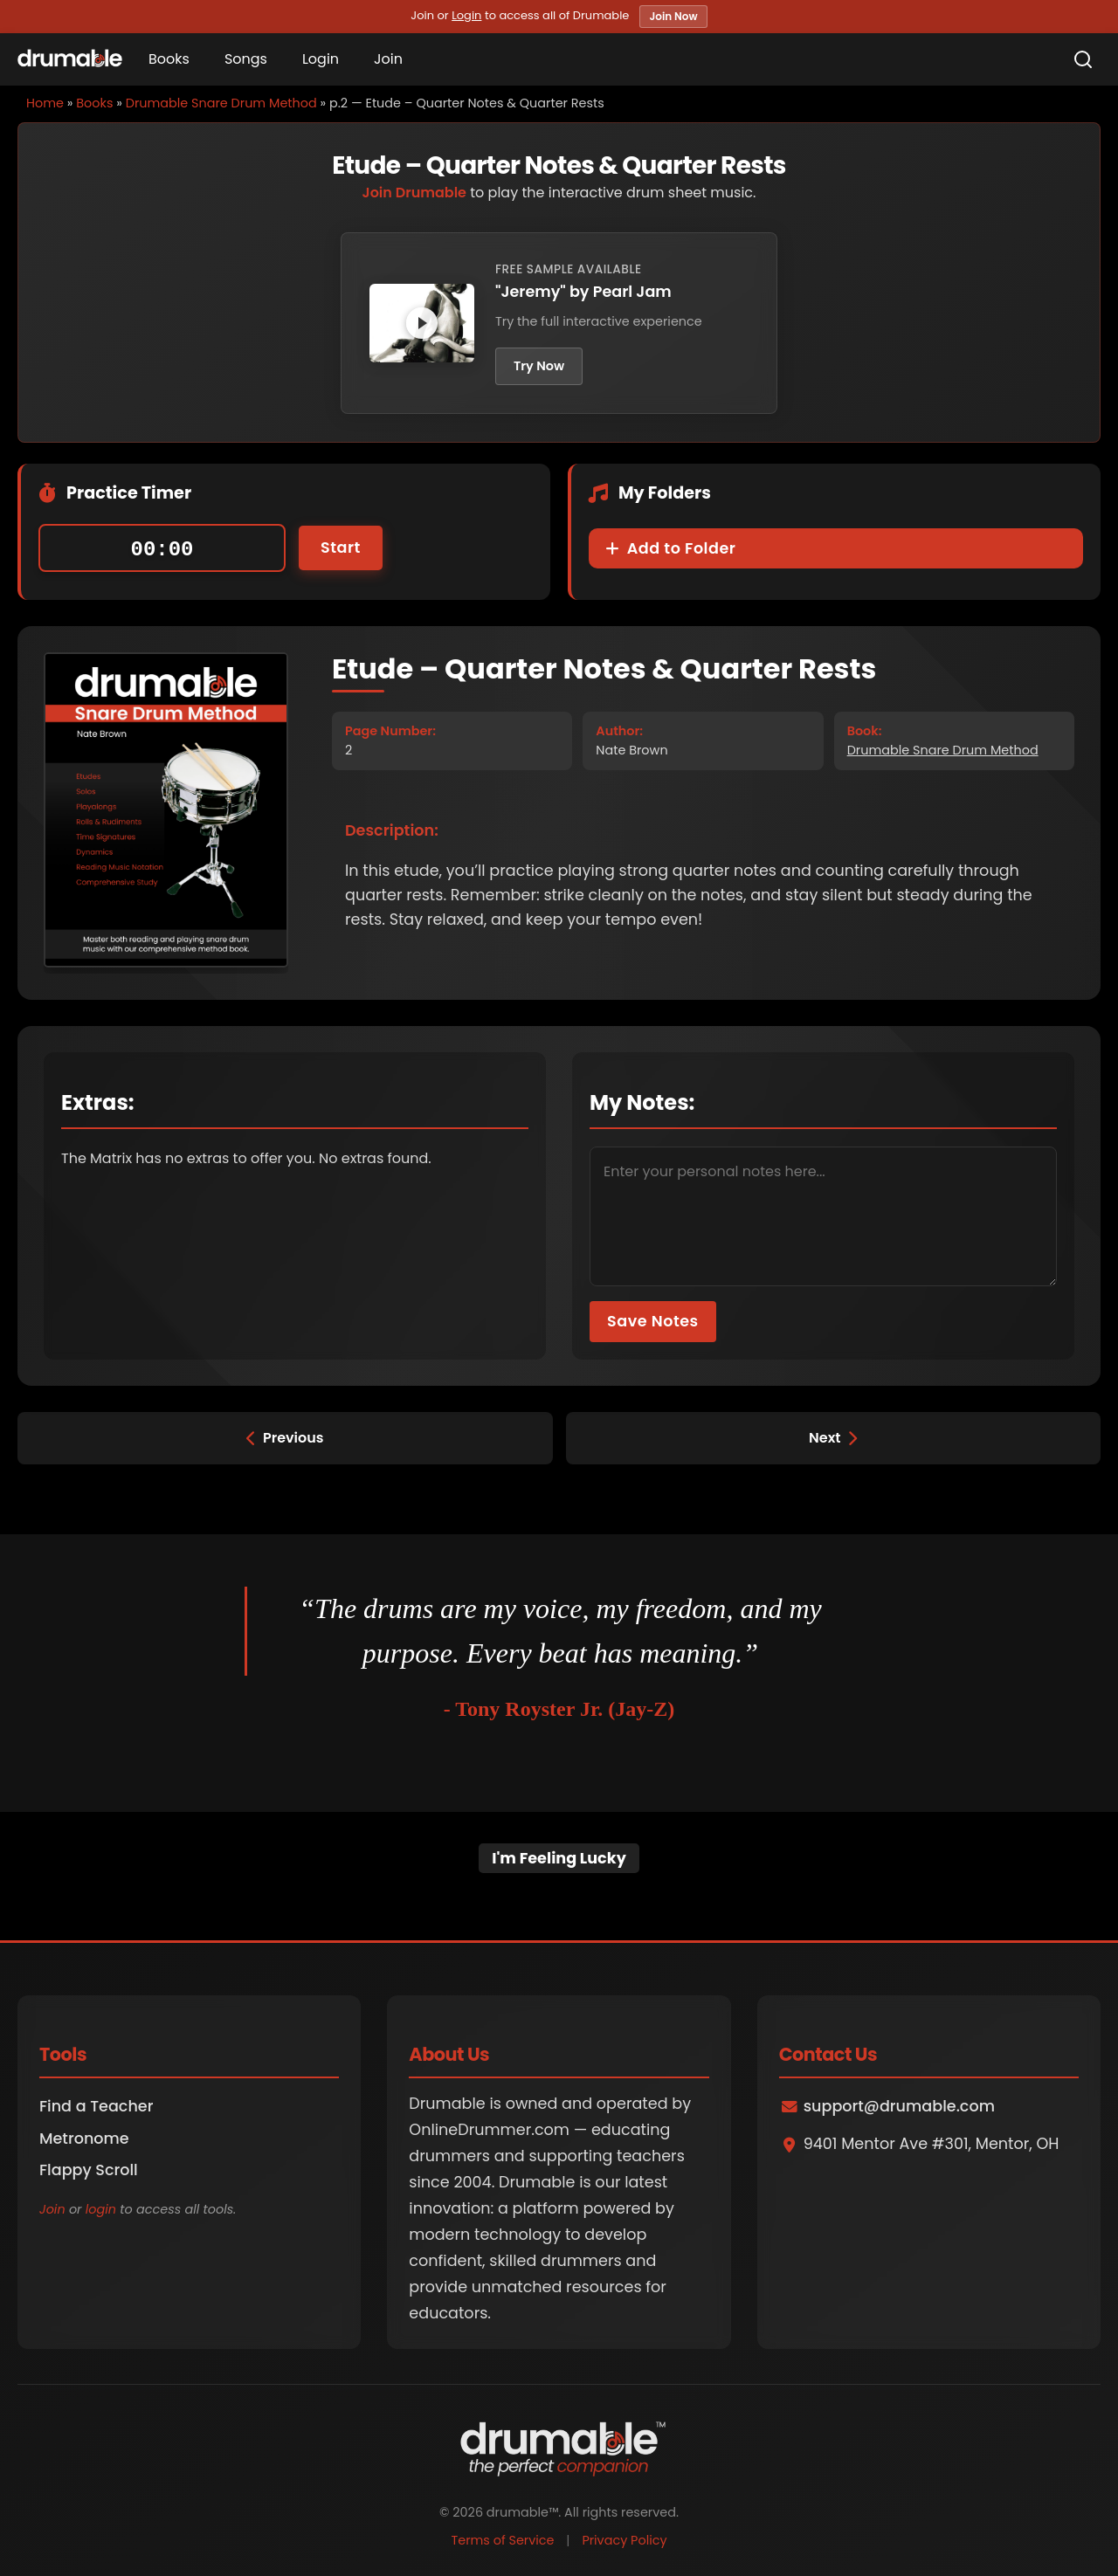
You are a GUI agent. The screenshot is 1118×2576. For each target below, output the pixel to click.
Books (169, 59)
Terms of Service (502, 2540)
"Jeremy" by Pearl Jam (583, 292)
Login (466, 15)
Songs (245, 59)
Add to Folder (670, 548)
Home (45, 103)
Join (388, 59)
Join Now (673, 16)
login (101, 2209)
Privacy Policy (624, 2540)
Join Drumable (414, 193)
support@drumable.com (899, 2106)
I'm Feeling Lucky (559, 1858)
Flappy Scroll (88, 2169)
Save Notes (653, 1321)
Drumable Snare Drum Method (221, 103)
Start (341, 547)
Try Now (539, 366)
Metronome (84, 2138)
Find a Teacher (96, 2106)
